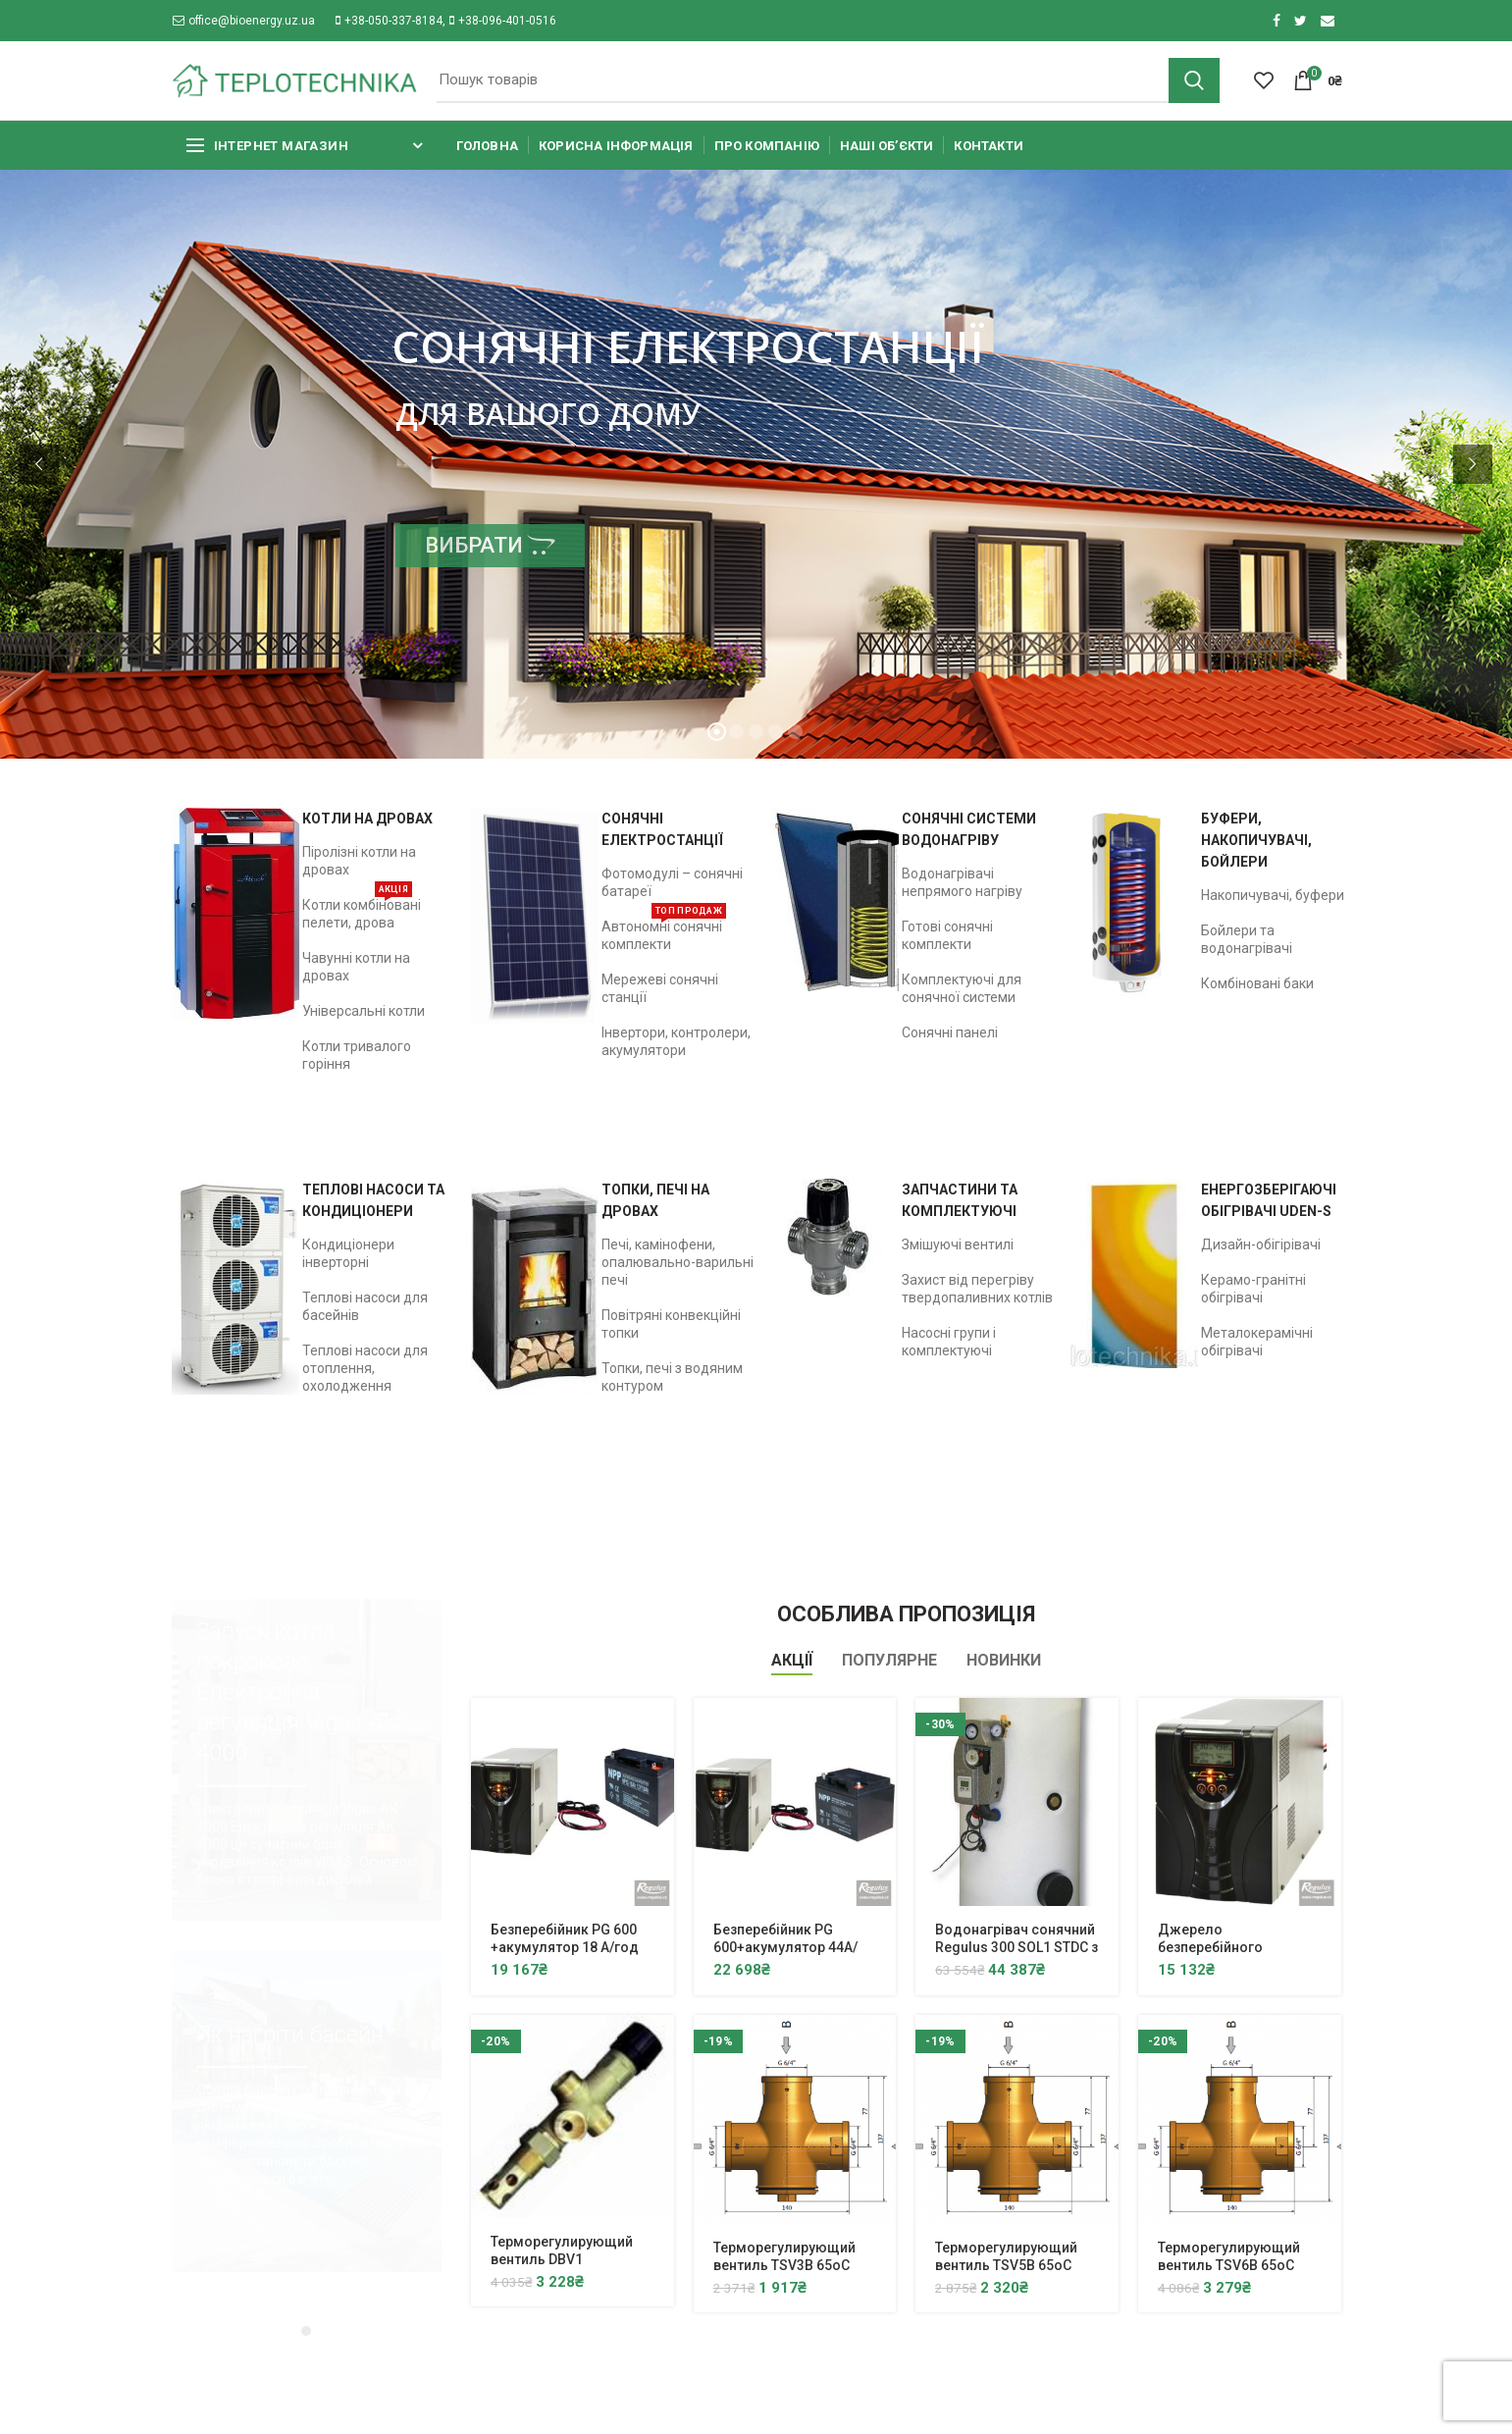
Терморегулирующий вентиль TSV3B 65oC (784, 2256)
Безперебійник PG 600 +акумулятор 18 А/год (565, 1938)
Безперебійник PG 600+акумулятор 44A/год (785, 1947)
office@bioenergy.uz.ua (243, 20)
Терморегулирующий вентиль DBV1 (562, 2250)
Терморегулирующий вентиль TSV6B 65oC (1229, 2256)
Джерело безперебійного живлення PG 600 (1216, 1947)
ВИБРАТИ (490, 545)
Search (1194, 80)
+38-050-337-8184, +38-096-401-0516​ (445, 20)
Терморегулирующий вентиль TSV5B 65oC (1006, 2256)
